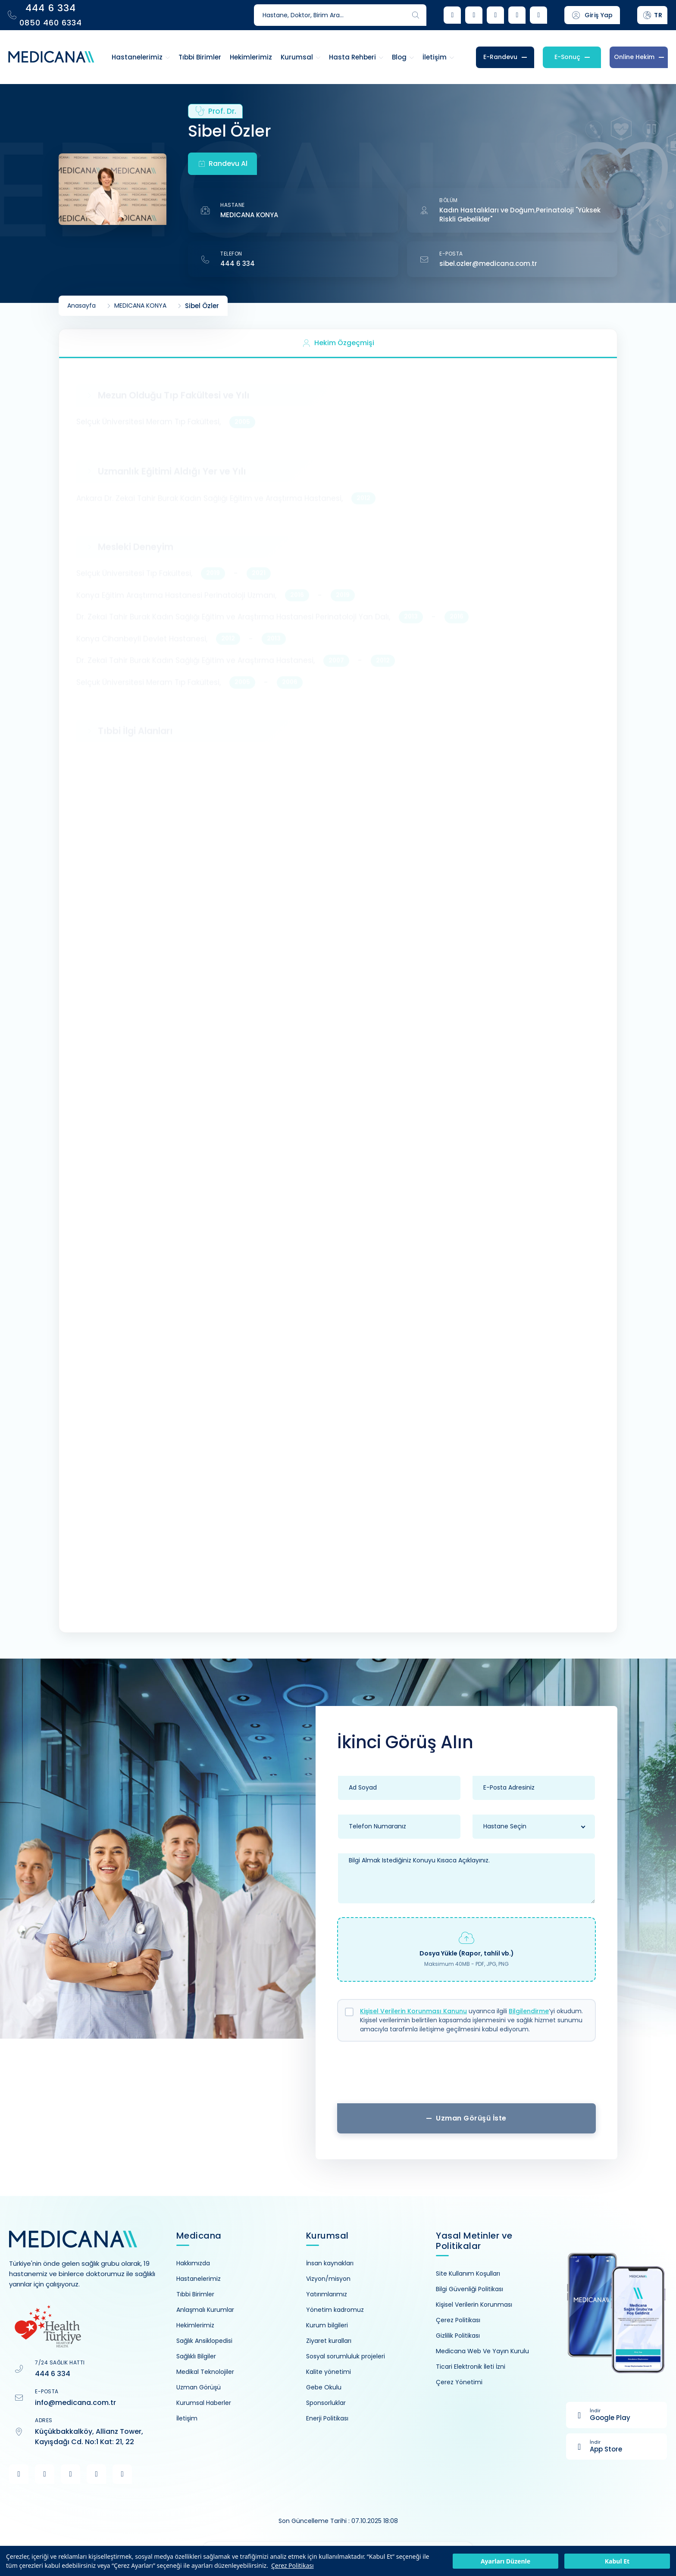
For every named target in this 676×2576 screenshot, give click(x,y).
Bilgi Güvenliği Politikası (469, 2289)
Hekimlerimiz (195, 2325)
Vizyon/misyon (328, 2278)
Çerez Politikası (292, 2565)
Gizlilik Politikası (458, 2335)
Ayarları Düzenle (505, 2561)
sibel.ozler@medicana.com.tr (488, 263)
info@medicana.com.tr (75, 2403)
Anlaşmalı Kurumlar (205, 2309)
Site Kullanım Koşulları (468, 2273)
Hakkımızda (193, 2263)
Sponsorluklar (326, 2402)
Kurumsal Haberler (203, 2402)
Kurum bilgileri (327, 2325)
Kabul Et (617, 2561)
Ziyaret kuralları (328, 2340)
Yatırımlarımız (326, 2294)
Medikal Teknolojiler (205, 2371)
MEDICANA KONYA (249, 214)
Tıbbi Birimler (195, 2294)
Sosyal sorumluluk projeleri (345, 2356)
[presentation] (466, 2075)
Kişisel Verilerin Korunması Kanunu (413, 2011)
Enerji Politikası (327, 2418)
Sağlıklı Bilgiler (196, 2356)
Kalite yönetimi (328, 2371)
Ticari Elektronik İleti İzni (470, 2366)
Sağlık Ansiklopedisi (204, 2340)
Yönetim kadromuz (335, 2309)
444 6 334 (237, 263)
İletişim (186, 2418)
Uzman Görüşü (198, 2387)
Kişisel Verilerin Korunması (474, 2304)
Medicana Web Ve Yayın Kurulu (482, 2351)
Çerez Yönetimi (459, 2382)
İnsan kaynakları (330, 2263)
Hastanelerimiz (198, 2278)
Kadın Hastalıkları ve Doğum (487, 210)
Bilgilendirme (529, 2011)
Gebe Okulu (323, 2387)
